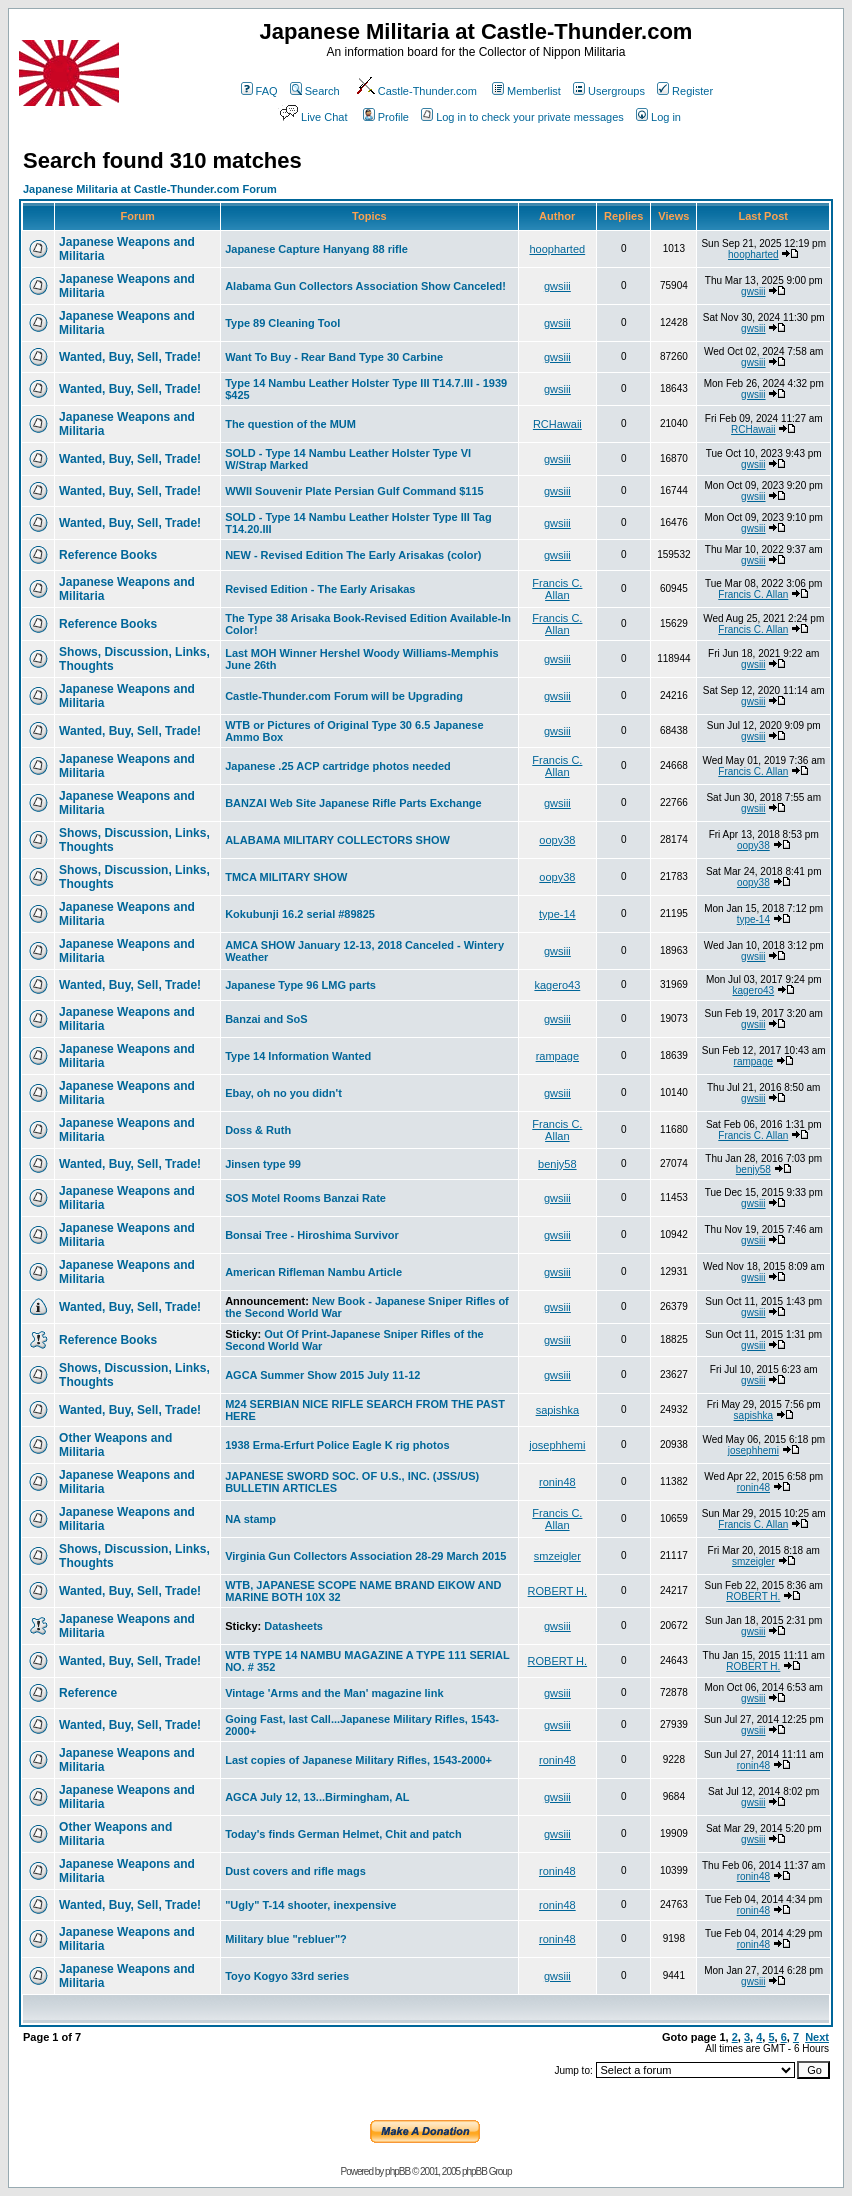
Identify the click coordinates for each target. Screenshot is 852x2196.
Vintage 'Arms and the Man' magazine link (334, 1693)
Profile (386, 117)
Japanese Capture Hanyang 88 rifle (316, 249)
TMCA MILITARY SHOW (286, 877)
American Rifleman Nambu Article (313, 1272)
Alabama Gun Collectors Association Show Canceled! (365, 286)
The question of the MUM (290, 424)
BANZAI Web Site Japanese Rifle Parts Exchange (353, 803)
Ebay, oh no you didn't (283, 1093)
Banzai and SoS (266, 1019)
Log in (658, 117)
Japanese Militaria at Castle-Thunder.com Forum (150, 189)
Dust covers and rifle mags (295, 1871)
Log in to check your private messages (522, 117)
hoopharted (558, 249)
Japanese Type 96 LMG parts (300, 985)
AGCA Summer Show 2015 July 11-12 (322, 1375)
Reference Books (108, 555)
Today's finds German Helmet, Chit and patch (343, 1834)
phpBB (397, 2171)
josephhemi (557, 1445)
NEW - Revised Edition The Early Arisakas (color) (353, 555)
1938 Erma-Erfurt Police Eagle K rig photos (337, 1445)
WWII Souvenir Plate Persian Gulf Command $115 (354, 491)
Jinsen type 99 (263, 1164)
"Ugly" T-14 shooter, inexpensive (310, 1905)
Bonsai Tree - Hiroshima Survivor (312, 1235)
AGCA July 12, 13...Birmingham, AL (317, 1797)
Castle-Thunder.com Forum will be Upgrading (344, 696)
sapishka (557, 1410)
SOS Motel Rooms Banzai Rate (305, 1198)
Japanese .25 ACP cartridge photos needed (338, 766)
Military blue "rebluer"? (286, 1939)
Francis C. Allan (557, 589)
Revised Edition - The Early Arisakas (320, 589)
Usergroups (609, 91)
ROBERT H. (558, 1591)
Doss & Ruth (258, 1130)
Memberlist (526, 91)
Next (817, 2037)
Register (685, 91)
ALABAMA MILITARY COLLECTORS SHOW (337, 840)
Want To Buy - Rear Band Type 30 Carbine (334, 357)
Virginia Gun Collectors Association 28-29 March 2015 (365, 1556)
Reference (88, 1693)
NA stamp (250, 1519)
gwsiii (557, 286)
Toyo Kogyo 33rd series (287, 1976)
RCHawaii (557, 424)
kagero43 (557, 985)
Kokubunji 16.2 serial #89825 (300, 914)
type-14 (557, 914)
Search (315, 91)
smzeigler (557, 1556)
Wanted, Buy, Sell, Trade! (130, 357)
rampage (557, 1056)
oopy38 (557, 840)
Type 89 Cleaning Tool (282, 323)
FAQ (259, 91)
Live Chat (312, 117)
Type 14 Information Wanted (298, 1056)
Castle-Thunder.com (416, 91)
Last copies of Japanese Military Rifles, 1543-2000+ (358, 1760)
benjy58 (557, 1164)
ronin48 (557, 1482)
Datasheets (293, 1626)
